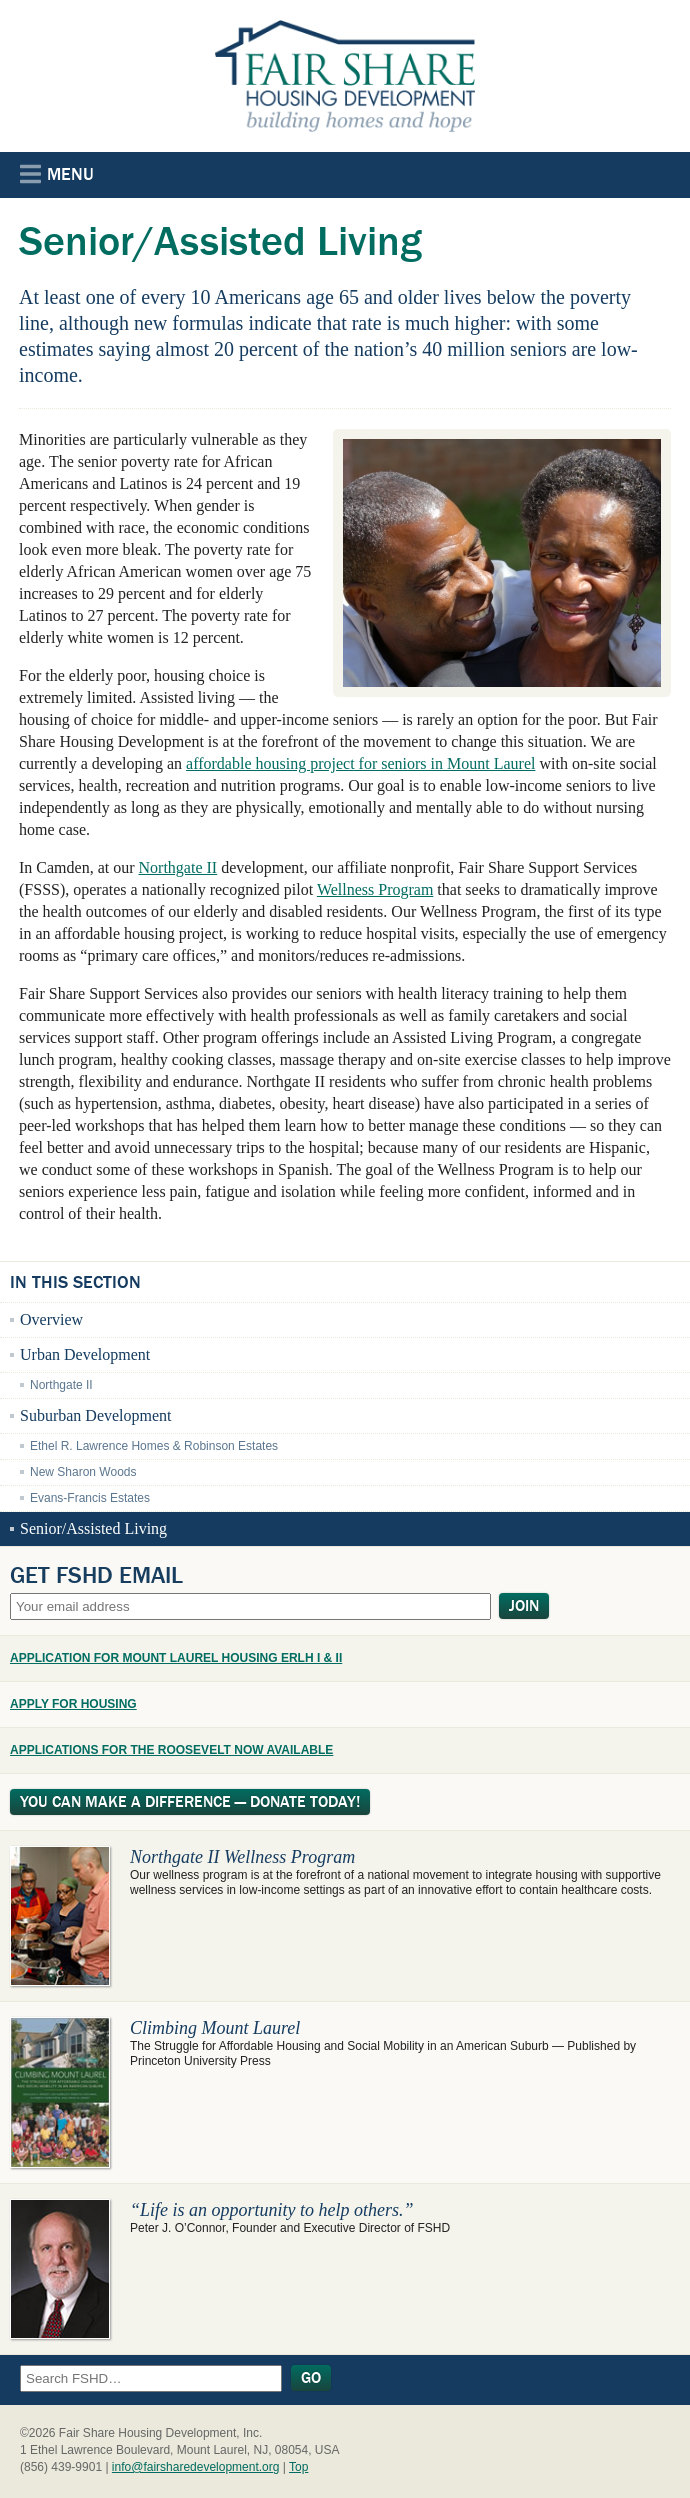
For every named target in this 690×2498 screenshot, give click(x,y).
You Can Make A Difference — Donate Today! (190, 1802)
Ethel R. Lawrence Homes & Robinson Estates (154, 1446)
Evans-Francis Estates (90, 1498)
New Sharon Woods (83, 1472)
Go (311, 2378)
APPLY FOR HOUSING (73, 1704)
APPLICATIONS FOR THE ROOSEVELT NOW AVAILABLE (171, 1750)
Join (524, 1606)
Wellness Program (375, 889)
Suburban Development (96, 1415)
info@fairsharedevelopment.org (196, 2467)
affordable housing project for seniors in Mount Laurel (360, 763)
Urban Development (85, 1354)
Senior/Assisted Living (93, 1528)
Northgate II (178, 867)
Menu (57, 174)
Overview (51, 1319)
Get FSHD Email (96, 1575)
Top (298, 2467)
